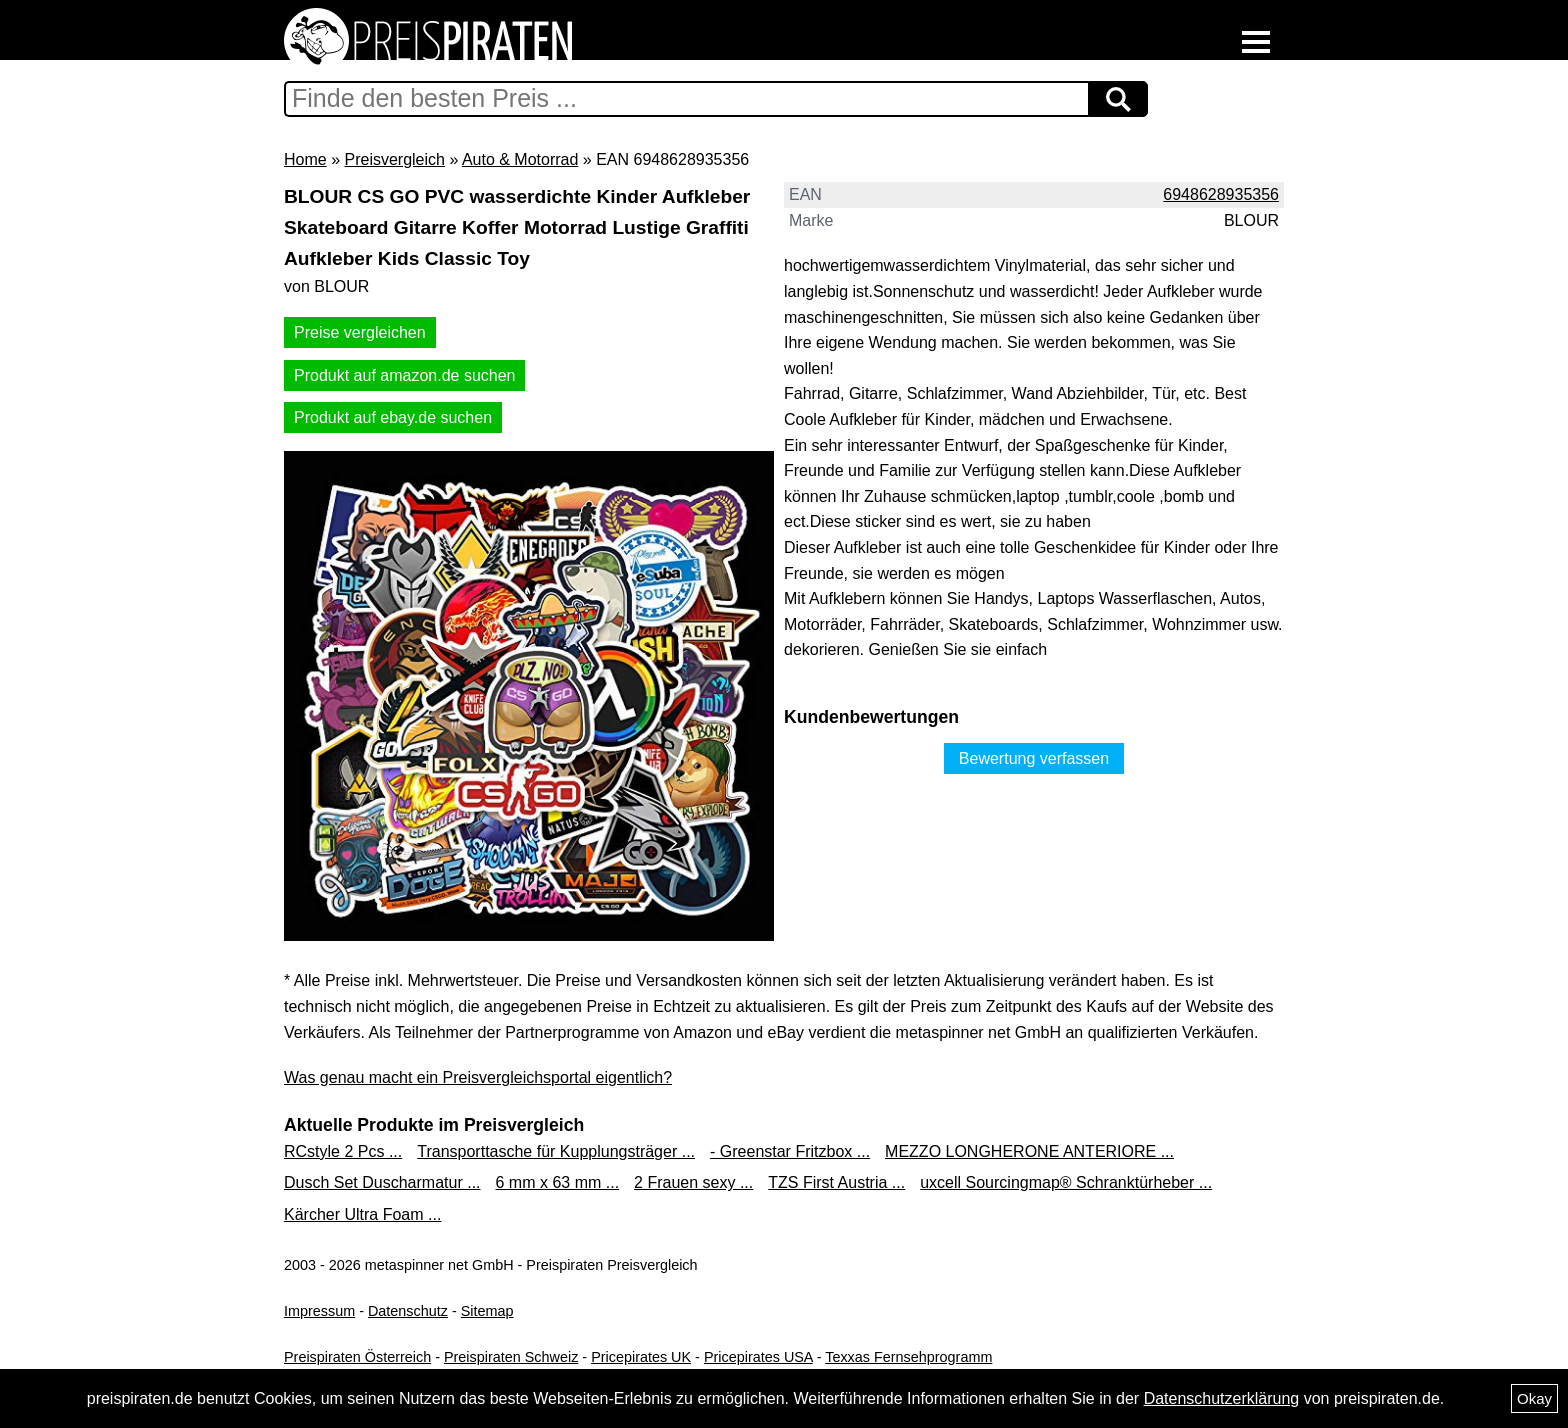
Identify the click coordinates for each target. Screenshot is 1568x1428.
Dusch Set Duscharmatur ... (382, 1182)
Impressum (319, 1311)
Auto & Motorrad (520, 159)
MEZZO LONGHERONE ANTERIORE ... (1029, 1151)
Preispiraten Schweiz (511, 1357)
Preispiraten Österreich (357, 1357)
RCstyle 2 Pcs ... (343, 1151)
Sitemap (487, 1311)
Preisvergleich (394, 159)
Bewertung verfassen (1034, 758)
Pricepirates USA (758, 1357)
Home (305, 159)
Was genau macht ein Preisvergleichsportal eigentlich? (478, 1077)
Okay (1534, 1398)
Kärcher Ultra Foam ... (362, 1214)
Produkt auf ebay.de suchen (393, 417)
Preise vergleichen (360, 332)
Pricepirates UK (641, 1357)
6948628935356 (1221, 194)
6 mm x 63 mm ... (558, 1182)
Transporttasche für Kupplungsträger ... (556, 1151)
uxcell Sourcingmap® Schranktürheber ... (1066, 1182)
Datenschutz (408, 1311)
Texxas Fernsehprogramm (908, 1357)
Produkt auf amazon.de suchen (404, 375)
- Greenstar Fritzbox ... (790, 1151)
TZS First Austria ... (836, 1182)
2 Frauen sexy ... (693, 1182)
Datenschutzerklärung (1222, 1398)
